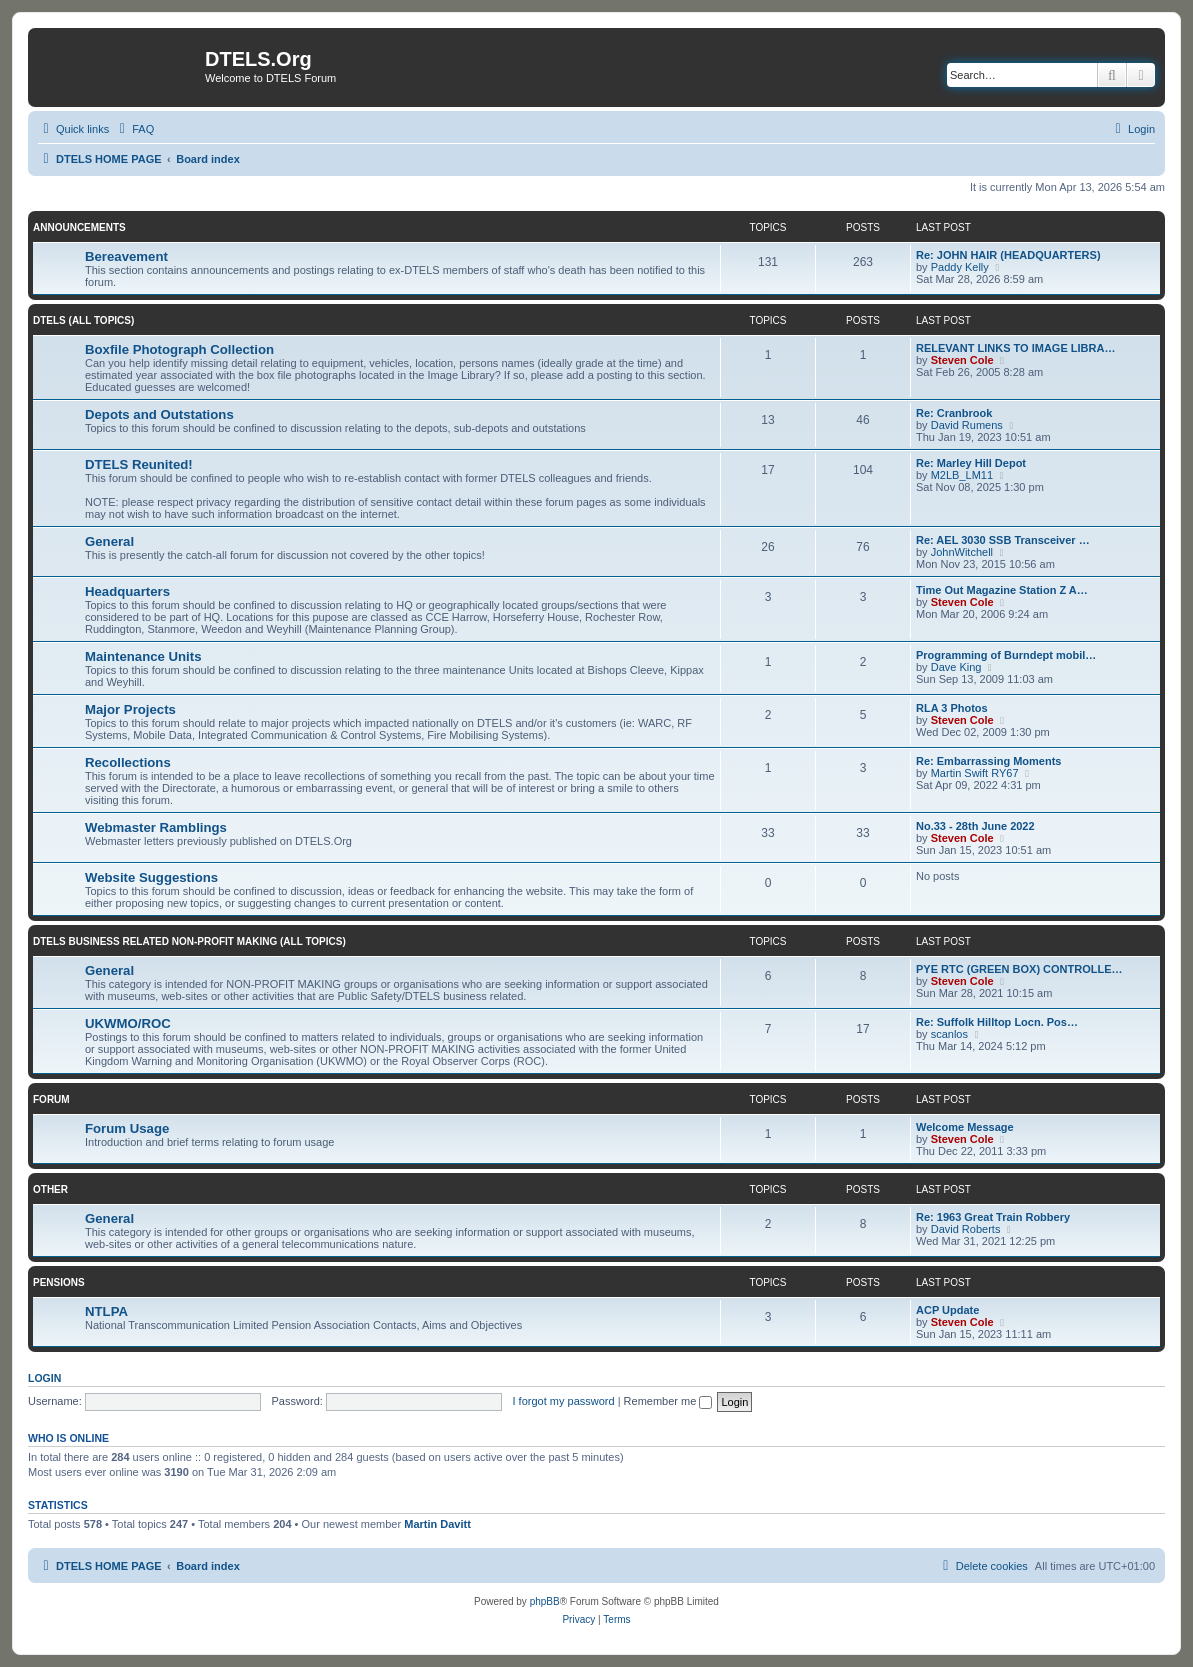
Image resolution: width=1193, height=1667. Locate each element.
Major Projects (130, 709)
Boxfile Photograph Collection (179, 349)
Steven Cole (962, 360)
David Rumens (967, 425)
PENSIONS (59, 1282)
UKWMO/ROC (128, 1023)
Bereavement (126, 256)
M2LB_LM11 (962, 475)
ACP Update (947, 1310)
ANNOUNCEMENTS (79, 227)
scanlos (949, 1034)
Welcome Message (965, 1127)
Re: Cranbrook (954, 413)
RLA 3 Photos (952, 708)
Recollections (128, 762)
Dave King (956, 667)
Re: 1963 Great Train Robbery (993, 1217)
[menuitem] (134, 129)
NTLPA (106, 1311)
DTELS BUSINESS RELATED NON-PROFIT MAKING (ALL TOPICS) (189, 941)
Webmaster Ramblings (156, 827)
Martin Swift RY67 (975, 773)
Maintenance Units (143, 656)
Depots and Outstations (159, 414)
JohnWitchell (962, 552)
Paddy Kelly (960, 267)
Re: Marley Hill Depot (971, 463)
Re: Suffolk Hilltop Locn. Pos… (997, 1022)
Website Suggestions (151, 877)
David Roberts (966, 1229)
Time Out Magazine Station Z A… (1002, 590)
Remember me (668, 1401)
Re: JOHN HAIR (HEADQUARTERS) (1008, 255)
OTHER (50, 1189)
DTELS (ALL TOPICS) (83, 320)
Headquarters (127, 591)
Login (44, 1378)
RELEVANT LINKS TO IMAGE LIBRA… (1015, 348)
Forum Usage (127, 1128)
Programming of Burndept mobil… (1006, 655)
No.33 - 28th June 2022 (975, 826)
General (109, 541)
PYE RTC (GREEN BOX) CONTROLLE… (1019, 969)
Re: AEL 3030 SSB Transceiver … (1003, 540)
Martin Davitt (437, 1524)
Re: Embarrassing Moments (988, 761)
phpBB (545, 1601)
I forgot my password (564, 1401)
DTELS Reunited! (139, 464)
